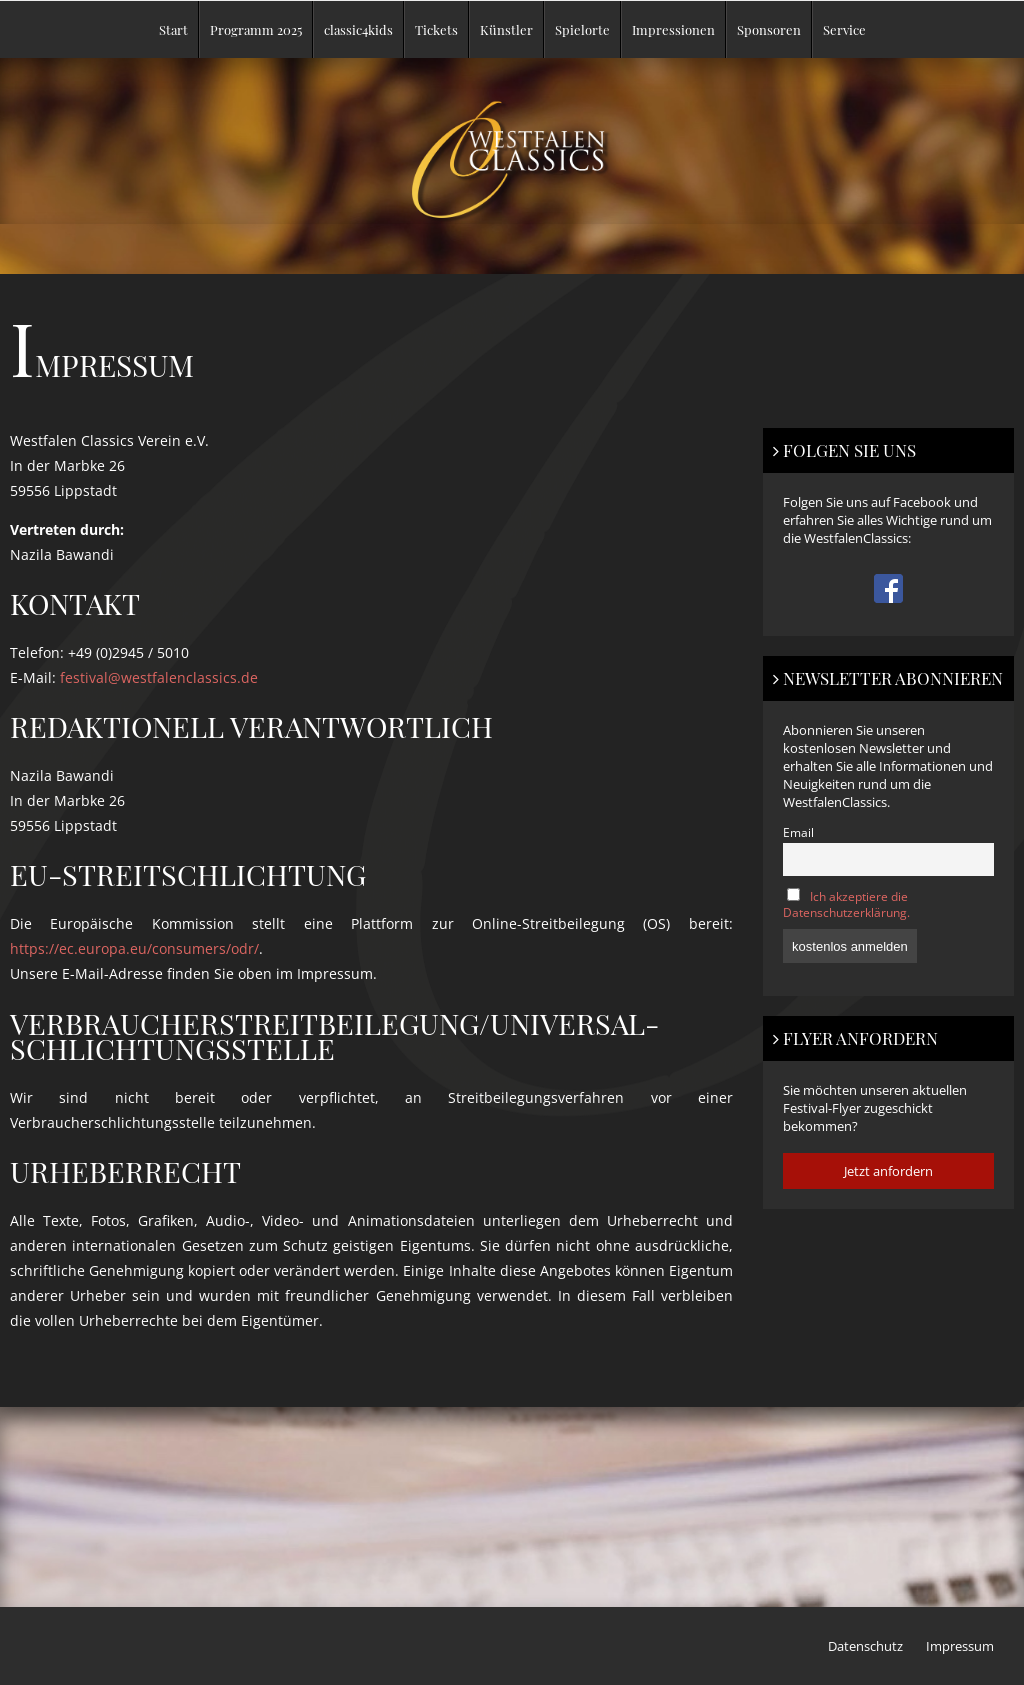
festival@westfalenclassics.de (159, 677)
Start (173, 29)
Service (844, 29)
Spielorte (582, 29)
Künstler (506, 29)
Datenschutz (865, 1646)
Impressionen (673, 29)
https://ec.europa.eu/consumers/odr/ (134, 948)
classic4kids (358, 29)
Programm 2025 (256, 29)
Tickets (436, 29)
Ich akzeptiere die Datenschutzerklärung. (846, 904)
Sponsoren (769, 29)
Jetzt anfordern (888, 1171)
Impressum (960, 1646)
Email (798, 832)
